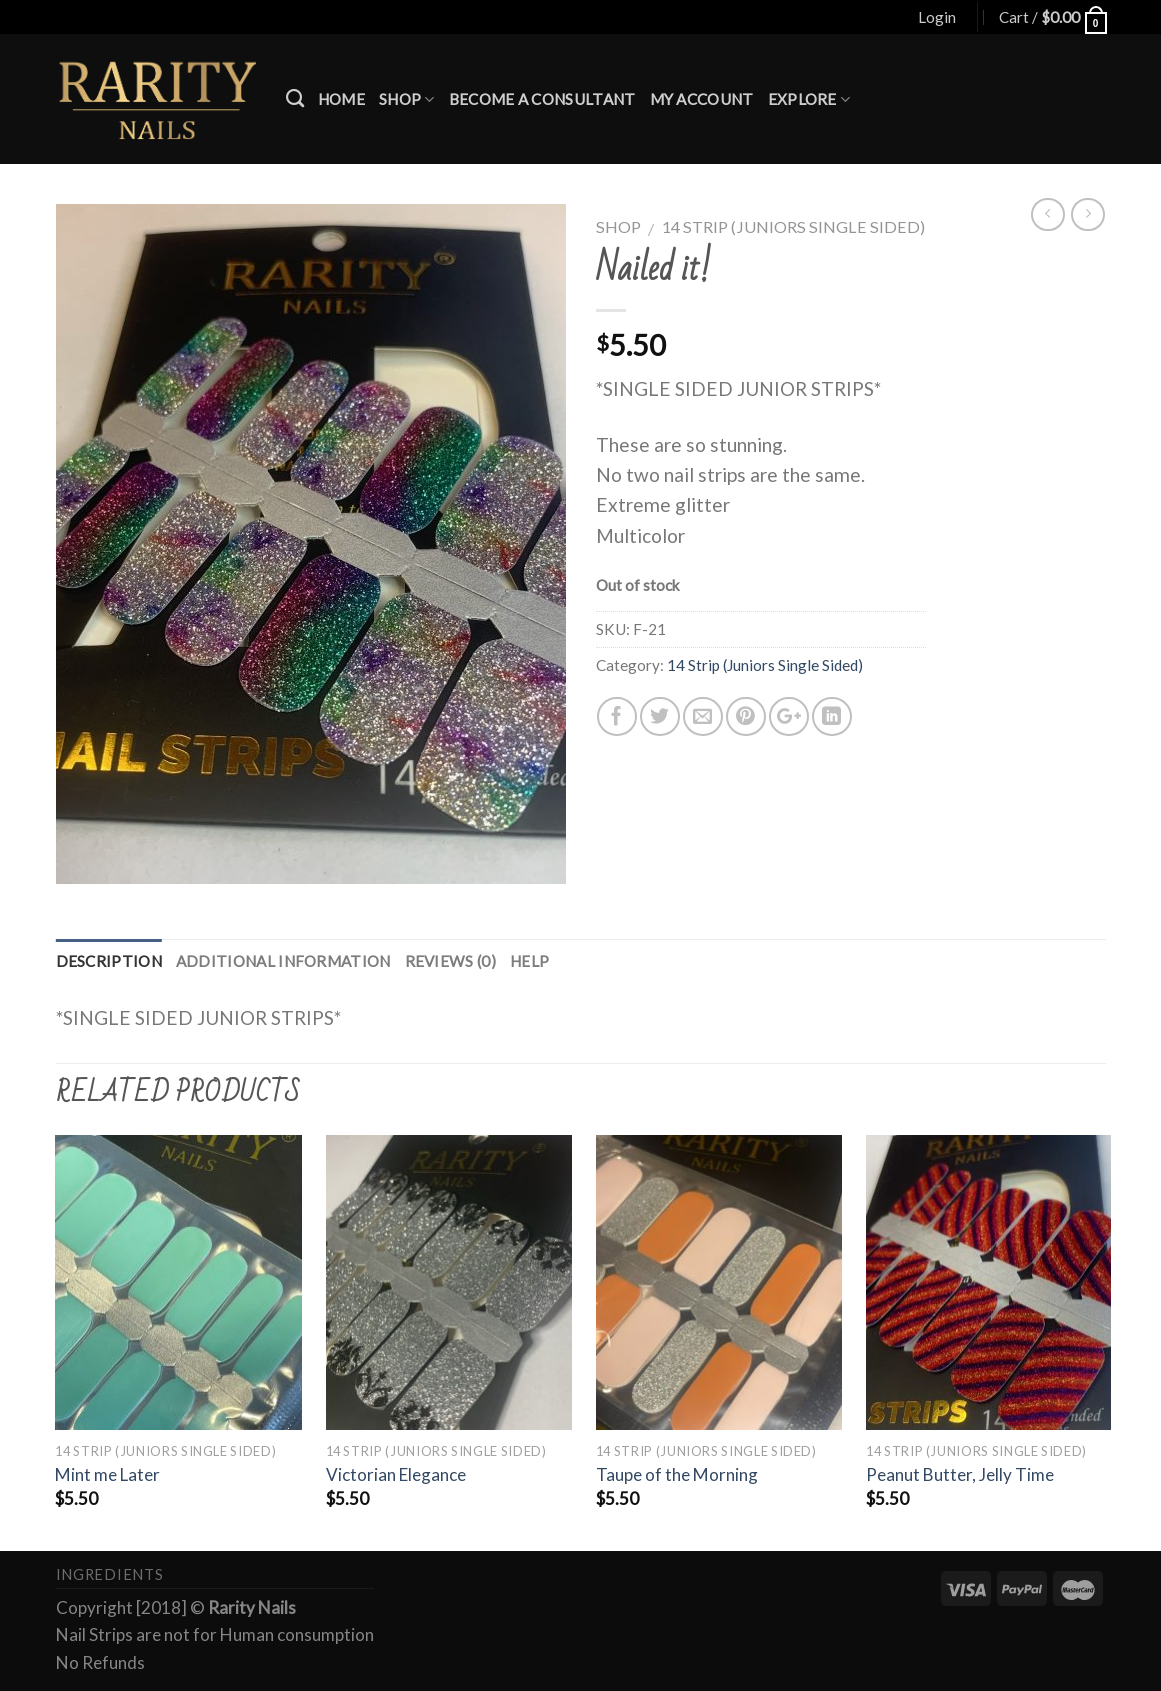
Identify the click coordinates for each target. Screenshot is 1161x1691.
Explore (809, 99)
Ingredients (110, 1574)
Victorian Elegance (396, 1474)
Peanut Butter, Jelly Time (960, 1474)
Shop (407, 99)
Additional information (283, 961)
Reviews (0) (450, 961)
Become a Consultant (542, 99)
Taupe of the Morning (677, 1474)
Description (109, 961)
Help (529, 961)
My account (702, 99)
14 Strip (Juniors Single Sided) (793, 226)
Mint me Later (107, 1474)
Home (341, 99)
